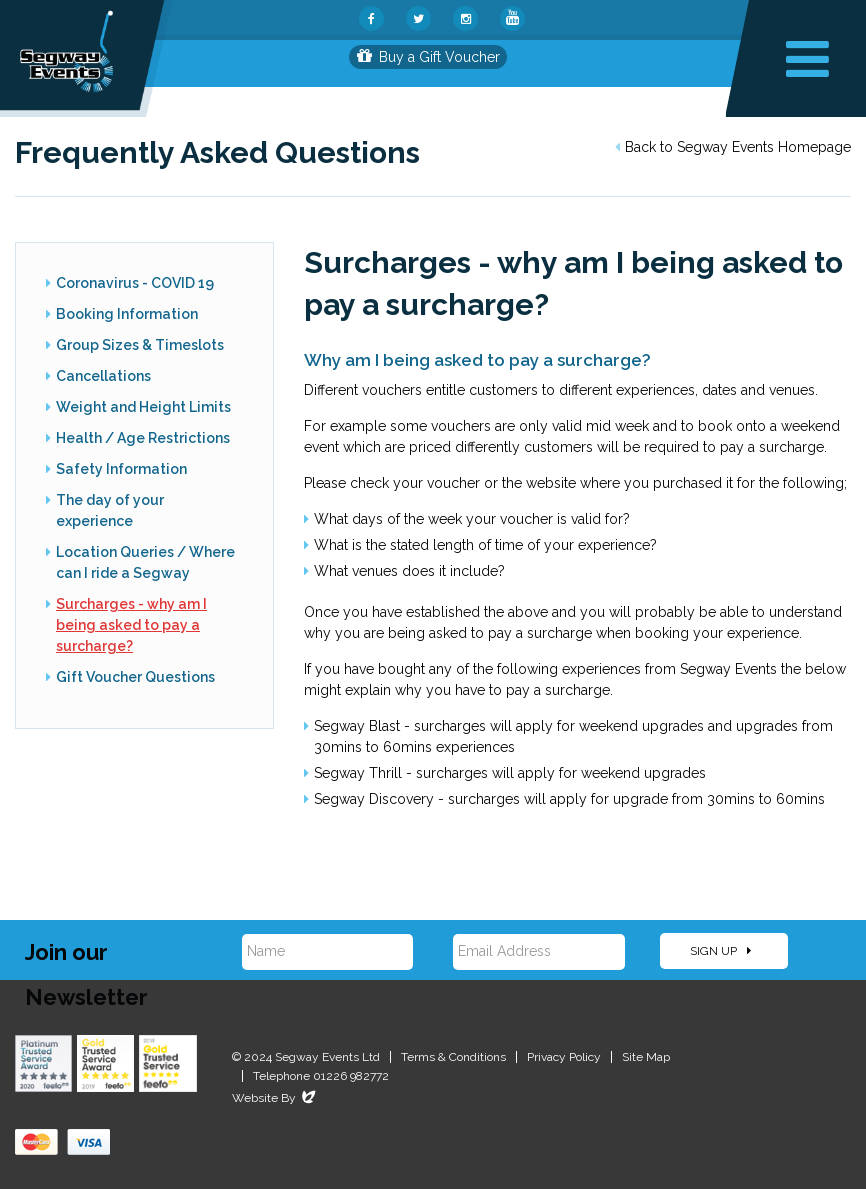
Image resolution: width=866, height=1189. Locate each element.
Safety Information (121, 469)
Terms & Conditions (453, 1057)
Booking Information (127, 314)
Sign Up (720, 951)
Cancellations (103, 376)
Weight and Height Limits (143, 407)
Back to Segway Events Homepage (733, 147)
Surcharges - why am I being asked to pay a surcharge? (131, 625)
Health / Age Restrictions (143, 438)
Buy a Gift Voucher (428, 57)
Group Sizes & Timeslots (140, 345)
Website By (275, 1098)
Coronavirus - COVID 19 (135, 283)
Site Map (646, 1057)
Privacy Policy (564, 1057)
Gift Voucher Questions (135, 677)
